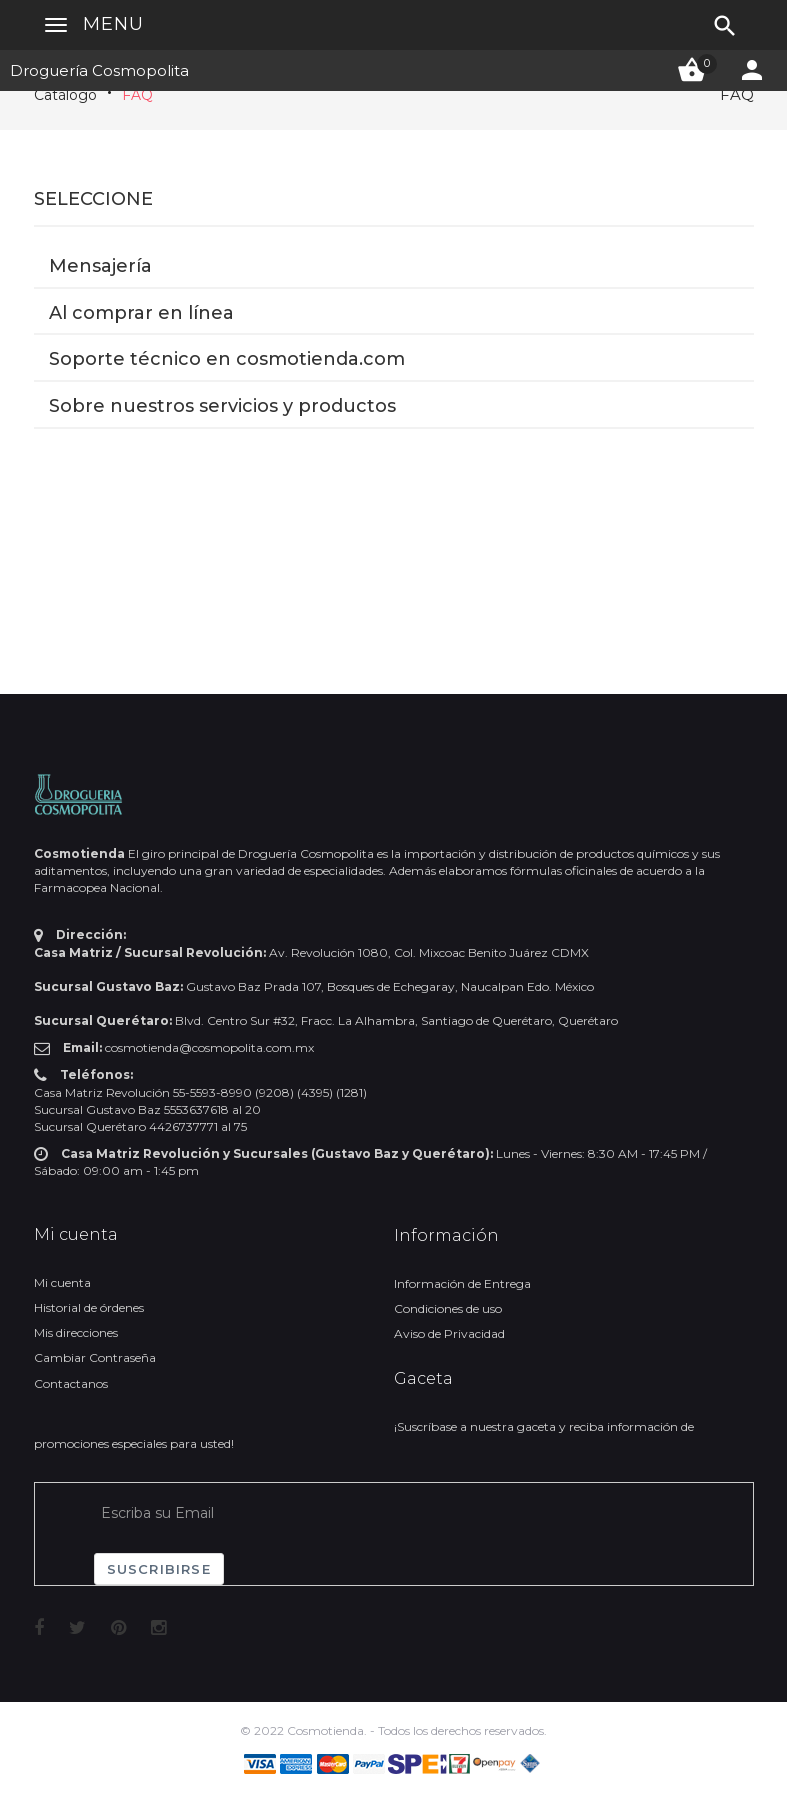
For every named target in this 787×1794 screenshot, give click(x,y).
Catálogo (65, 95)
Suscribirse (159, 1569)
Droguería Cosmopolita (99, 70)
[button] (394, 238)
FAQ (137, 95)
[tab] (394, 239)
